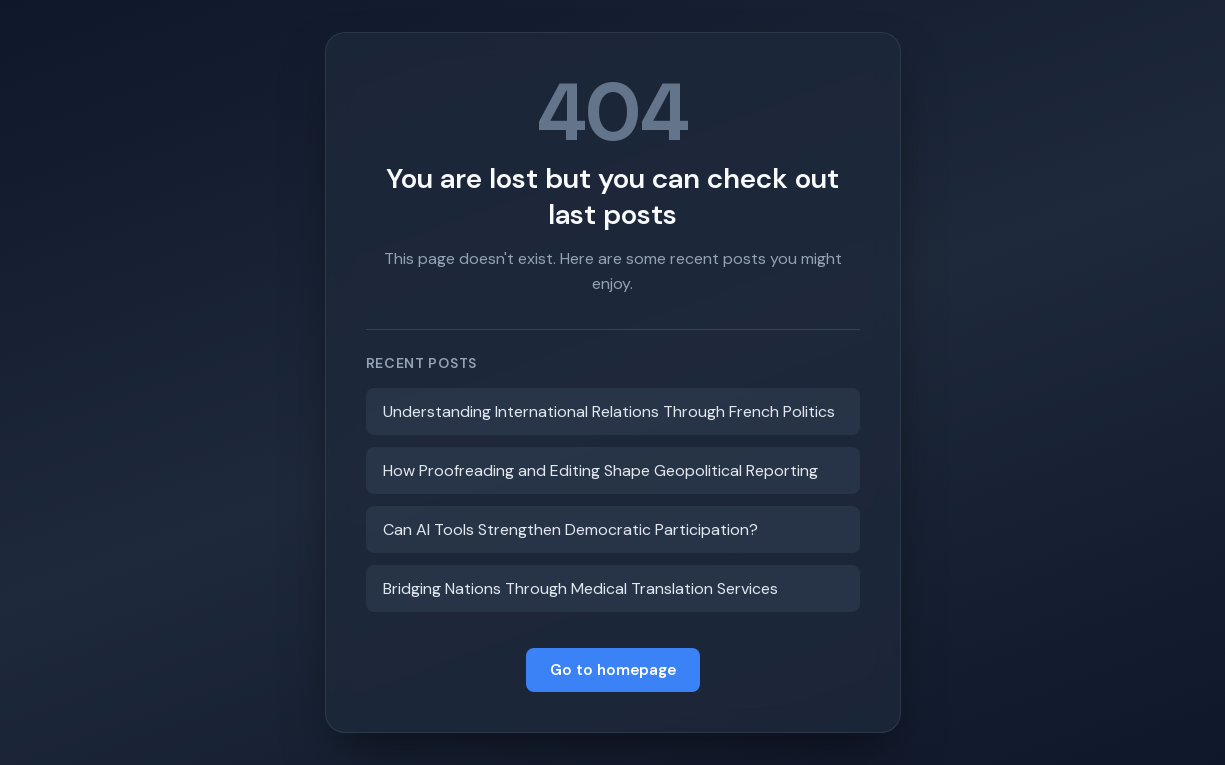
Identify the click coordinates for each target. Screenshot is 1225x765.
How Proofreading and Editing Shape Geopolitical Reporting (600, 470)
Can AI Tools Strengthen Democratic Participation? (570, 529)
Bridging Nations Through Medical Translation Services (580, 588)
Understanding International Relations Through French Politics (609, 411)
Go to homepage (613, 670)
